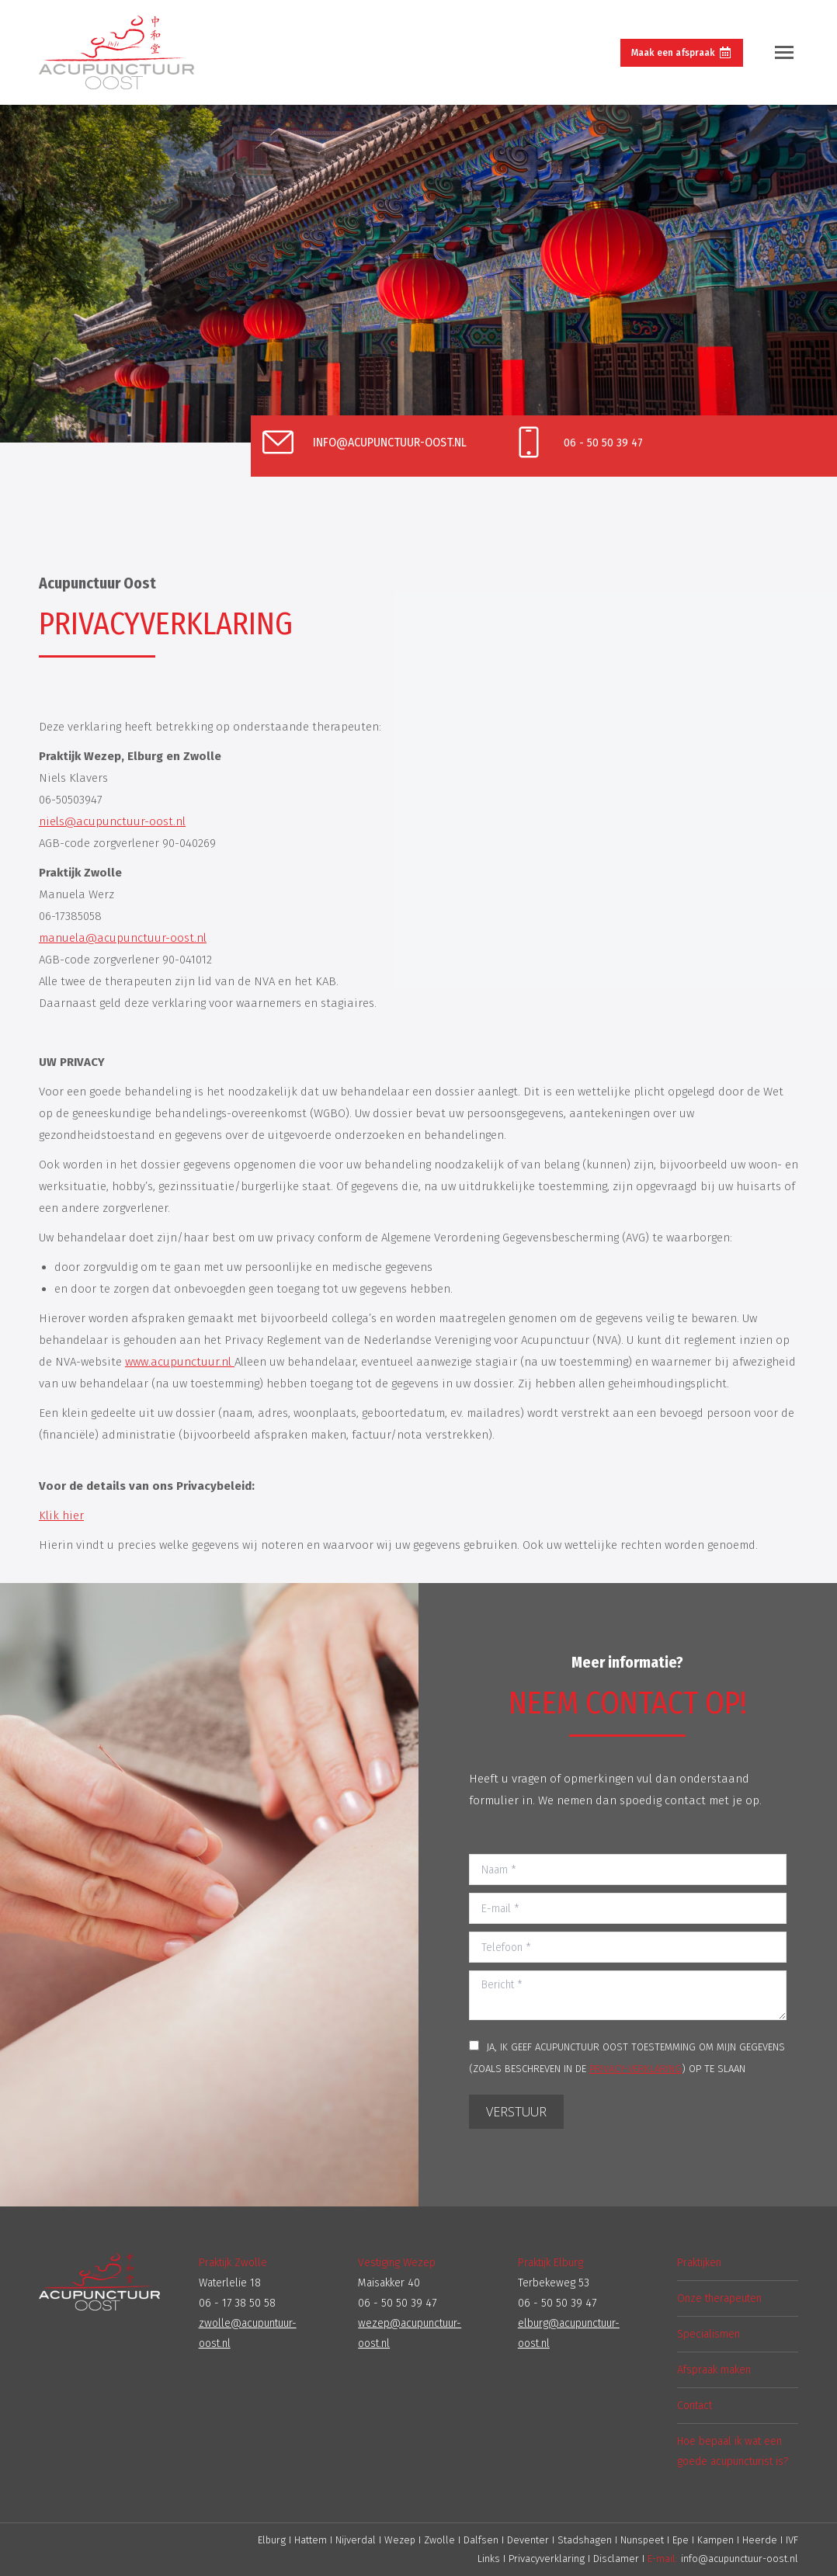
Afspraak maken (714, 2369)
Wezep (399, 2540)
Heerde (761, 2540)
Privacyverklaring (547, 2558)
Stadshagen (586, 2540)
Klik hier (61, 1515)
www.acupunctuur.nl (179, 1362)
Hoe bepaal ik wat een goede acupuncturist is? (732, 2451)
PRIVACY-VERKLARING (635, 2068)
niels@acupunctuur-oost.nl (112, 821)
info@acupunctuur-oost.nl (739, 2558)
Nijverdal (355, 2540)
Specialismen (708, 2334)
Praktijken (699, 2262)
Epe (682, 2540)
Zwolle (439, 2540)
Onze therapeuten (719, 2298)
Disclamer (616, 2558)
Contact (694, 2405)
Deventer (529, 2540)
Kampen (717, 2540)
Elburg (272, 2540)
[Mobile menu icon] (784, 52)
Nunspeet (643, 2540)
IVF (792, 2540)
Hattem (310, 2540)
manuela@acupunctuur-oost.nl (123, 938)
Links (489, 2558)
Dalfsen (481, 2540)
